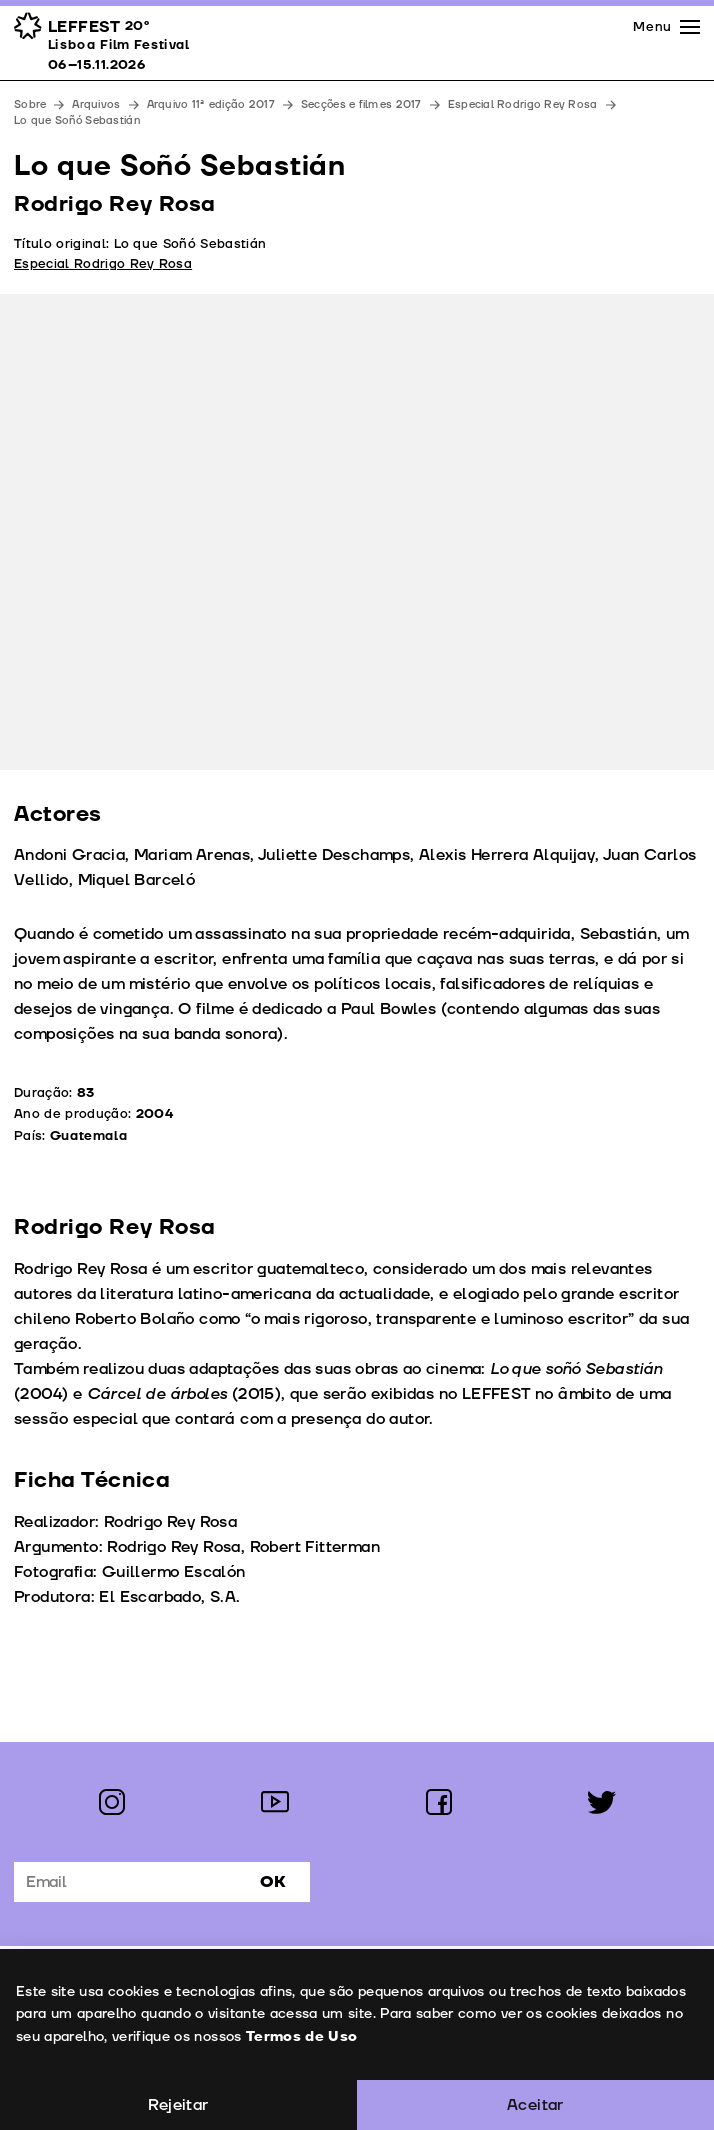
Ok (273, 1882)
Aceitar (535, 2105)
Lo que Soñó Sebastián (77, 120)
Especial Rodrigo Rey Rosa (523, 104)
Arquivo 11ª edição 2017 (211, 104)
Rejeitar (178, 2105)
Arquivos (96, 104)
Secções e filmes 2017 (361, 104)
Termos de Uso (301, 2036)
